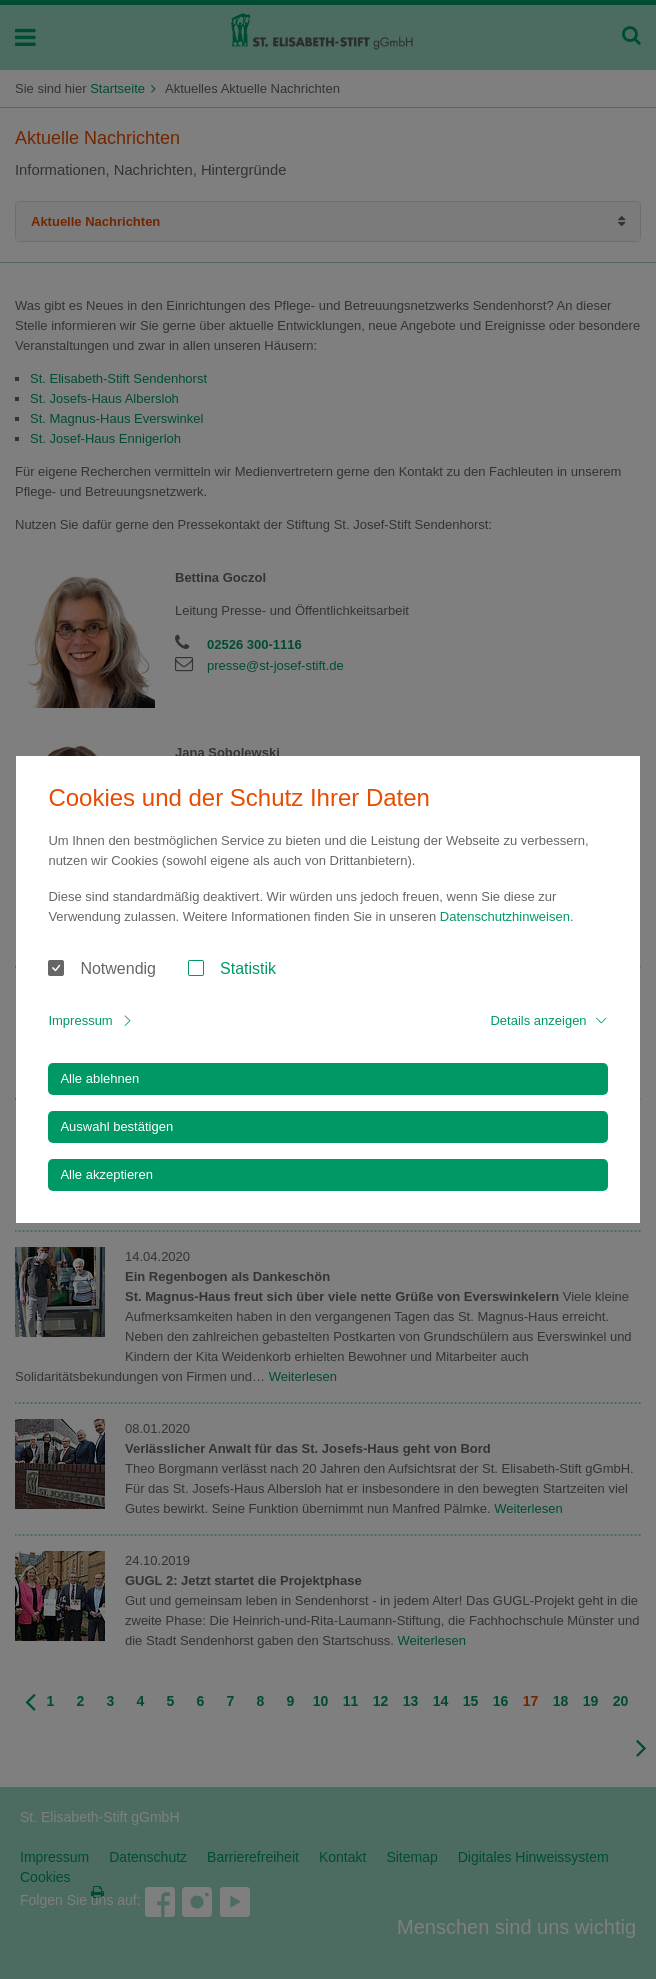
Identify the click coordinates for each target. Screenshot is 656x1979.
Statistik (248, 968)
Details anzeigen (538, 1020)
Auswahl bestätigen (116, 1126)
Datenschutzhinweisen (505, 916)
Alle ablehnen (99, 1078)
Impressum (80, 1020)
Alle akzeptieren (106, 1174)
